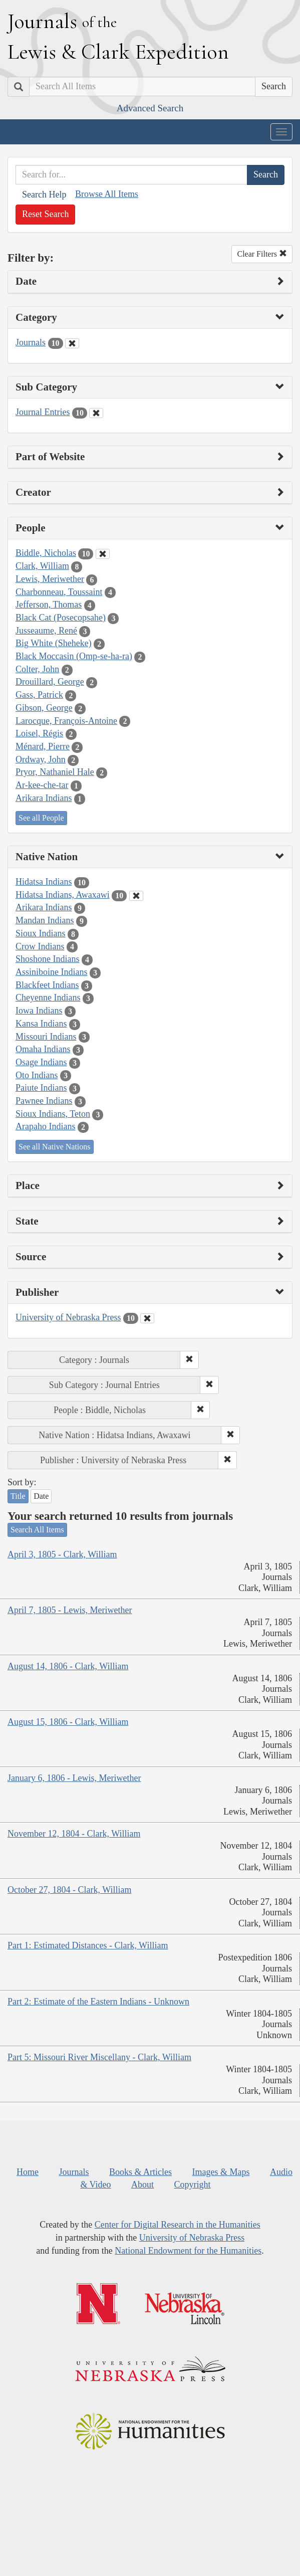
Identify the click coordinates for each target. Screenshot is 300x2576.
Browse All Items (106, 194)
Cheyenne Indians (48, 998)
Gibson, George (44, 708)
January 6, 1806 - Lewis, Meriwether (74, 1778)
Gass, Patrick (39, 695)
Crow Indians (40, 946)
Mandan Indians (45, 920)
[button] (189, 1360)
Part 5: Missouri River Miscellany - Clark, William (99, 2057)
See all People (41, 818)
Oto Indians (37, 1075)
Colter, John (37, 669)
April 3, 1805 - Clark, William (62, 1554)
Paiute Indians (41, 1088)
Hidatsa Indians (44, 882)
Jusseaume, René (46, 631)
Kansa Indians (41, 1024)
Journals (31, 342)
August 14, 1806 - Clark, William (68, 1666)
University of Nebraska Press (68, 1317)
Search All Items (37, 1529)
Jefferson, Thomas (49, 605)
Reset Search (45, 214)
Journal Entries (43, 412)
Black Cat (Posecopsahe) (61, 618)
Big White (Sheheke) (54, 643)
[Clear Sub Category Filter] (96, 413)
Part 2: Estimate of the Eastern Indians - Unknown (98, 2002)
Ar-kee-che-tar (42, 785)
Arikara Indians (44, 798)
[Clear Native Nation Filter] (136, 896)
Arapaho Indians (45, 1126)
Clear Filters (262, 254)
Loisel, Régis (39, 733)
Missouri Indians (46, 1037)
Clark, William (42, 566)
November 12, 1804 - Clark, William (74, 1834)
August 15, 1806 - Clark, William (68, 1722)
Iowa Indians (39, 1011)
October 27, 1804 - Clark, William (69, 1890)
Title (18, 1496)
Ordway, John (41, 759)
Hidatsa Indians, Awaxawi (63, 895)
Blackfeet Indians (47, 985)
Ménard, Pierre (43, 746)
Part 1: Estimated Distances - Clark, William (88, 1945)
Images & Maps (221, 2172)
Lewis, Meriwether (50, 579)
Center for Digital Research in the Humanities (177, 2225)
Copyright (192, 2184)
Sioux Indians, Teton (53, 1114)
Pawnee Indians (44, 1101)
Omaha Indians (43, 1049)
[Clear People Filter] (103, 554)
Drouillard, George (50, 682)
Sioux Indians (41, 933)
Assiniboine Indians (52, 972)
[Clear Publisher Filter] (147, 1318)
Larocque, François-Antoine (66, 721)
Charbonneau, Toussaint (59, 592)
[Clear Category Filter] (72, 343)
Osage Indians (41, 1062)
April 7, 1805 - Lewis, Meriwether (70, 1610)
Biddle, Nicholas (46, 553)
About (142, 2184)
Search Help (44, 194)
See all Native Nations (55, 1146)
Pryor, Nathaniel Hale (55, 772)
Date (41, 1496)
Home (28, 2172)
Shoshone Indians (48, 959)
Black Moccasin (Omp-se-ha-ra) (74, 656)
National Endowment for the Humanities (188, 2251)
